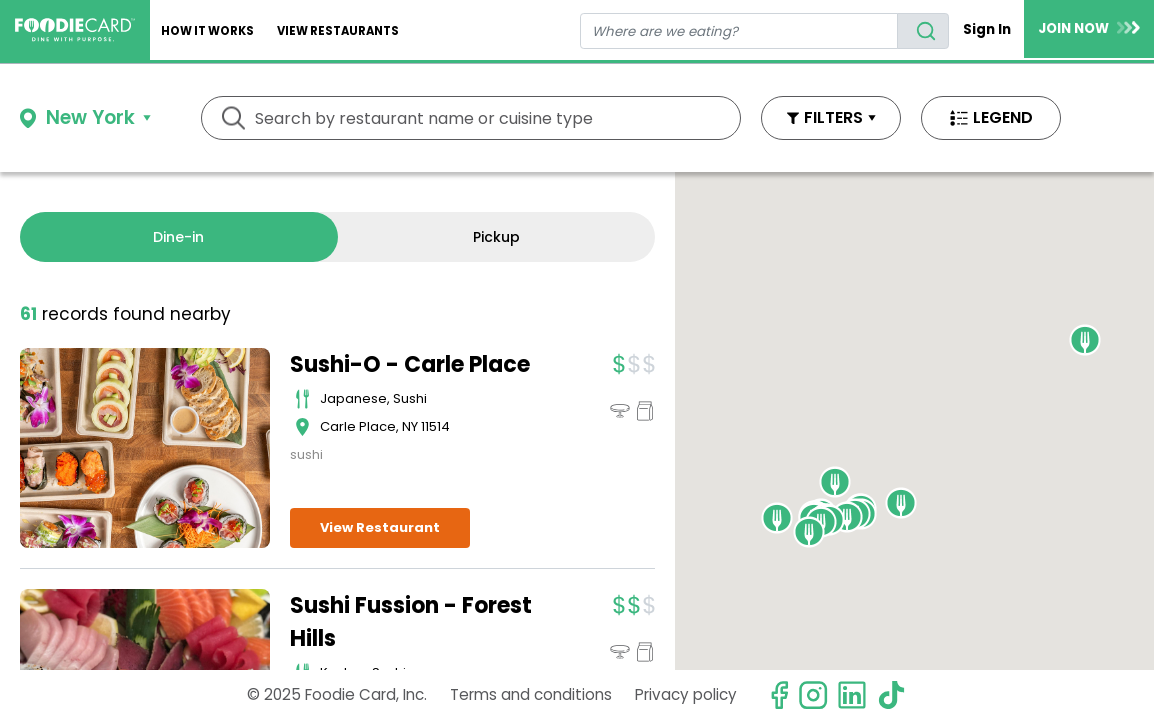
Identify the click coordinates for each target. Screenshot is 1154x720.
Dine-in (178, 237)
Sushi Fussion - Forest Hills (411, 622)
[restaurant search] (739, 31)
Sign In (987, 29)
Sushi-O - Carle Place (410, 364)
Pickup (496, 237)
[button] (847, 517)
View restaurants (338, 31)
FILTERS (833, 117)
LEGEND (1003, 117)
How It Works (207, 31)
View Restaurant (380, 527)
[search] (923, 31)
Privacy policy (686, 694)
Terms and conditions (531, 694)
